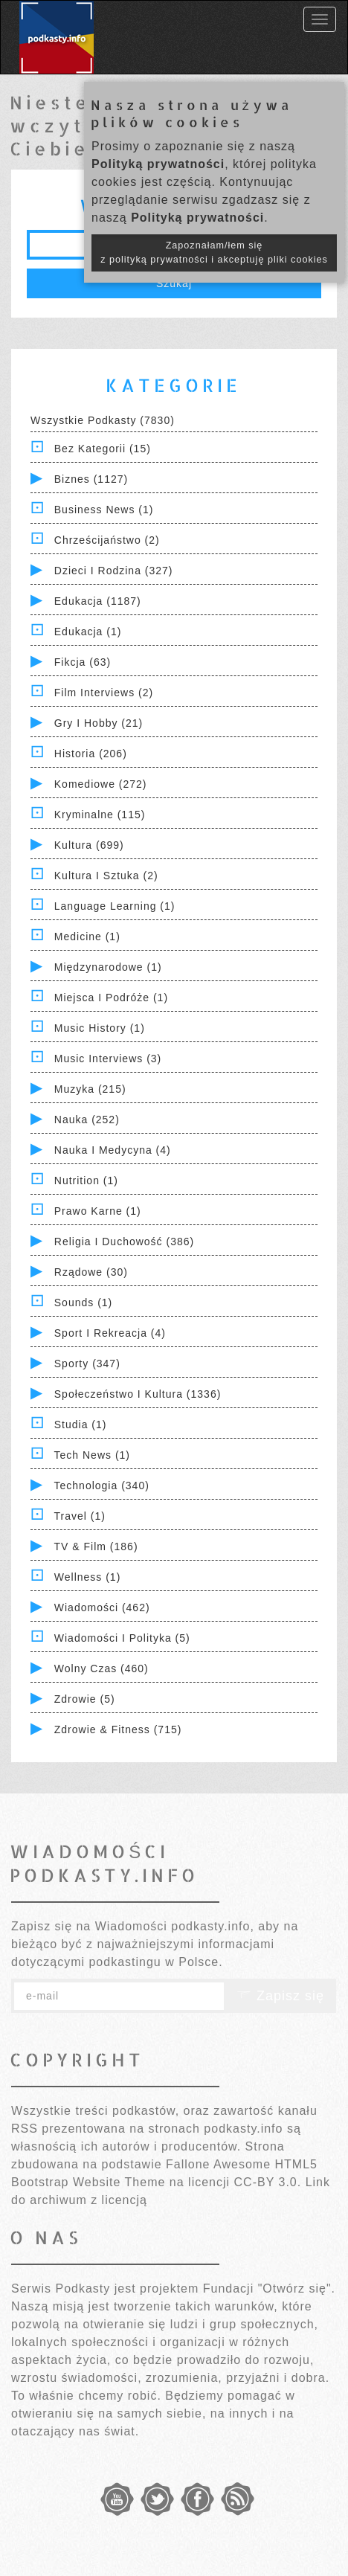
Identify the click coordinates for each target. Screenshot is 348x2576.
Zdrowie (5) (84, 1699)
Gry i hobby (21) (98, 723)
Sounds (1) (83, 1302)
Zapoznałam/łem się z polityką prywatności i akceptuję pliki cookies (214, 252)
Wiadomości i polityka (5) (122, 1638)
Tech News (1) (92, 1455)
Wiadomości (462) (102, 1607)
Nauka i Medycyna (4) (112, 1150)
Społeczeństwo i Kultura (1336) (138, 1394)
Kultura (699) (89, 845)
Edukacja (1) (88, 631)
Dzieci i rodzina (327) (113, 570)
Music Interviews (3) (107, 1058)
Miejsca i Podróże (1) (111, 997)
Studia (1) (80, 1424)
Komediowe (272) (100, 784)
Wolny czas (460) (101, 1668)
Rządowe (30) (91, 1272)
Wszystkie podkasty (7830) (102, 420)
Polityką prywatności (158, 164)
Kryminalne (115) (100, 814)
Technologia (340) (101, 1485)
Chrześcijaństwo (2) (107, 540)
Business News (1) (104, 509)
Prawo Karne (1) (97, 1211)
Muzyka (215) (90, 1089)
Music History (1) (99, 1028)
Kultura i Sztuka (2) (106, 875)
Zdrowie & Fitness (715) (118, 1729)
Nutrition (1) (86, 1180)
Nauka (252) (87, 1119)
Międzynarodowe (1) (108, 967)
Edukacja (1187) (97, 601)
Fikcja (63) (82, 662)
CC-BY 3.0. (268, 2182)
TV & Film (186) (96, 1546)
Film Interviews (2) (103, 692)
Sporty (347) (87, 1363)
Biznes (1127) (91, 479)
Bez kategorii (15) (102, 449)
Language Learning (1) (114, 906)
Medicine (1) (87, 936)
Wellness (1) (87, 1577)
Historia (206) (90, 753)
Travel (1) (80, 1516)
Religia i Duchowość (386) (124, 1241)
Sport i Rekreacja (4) (110, 1333)
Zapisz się (280, 1995)
